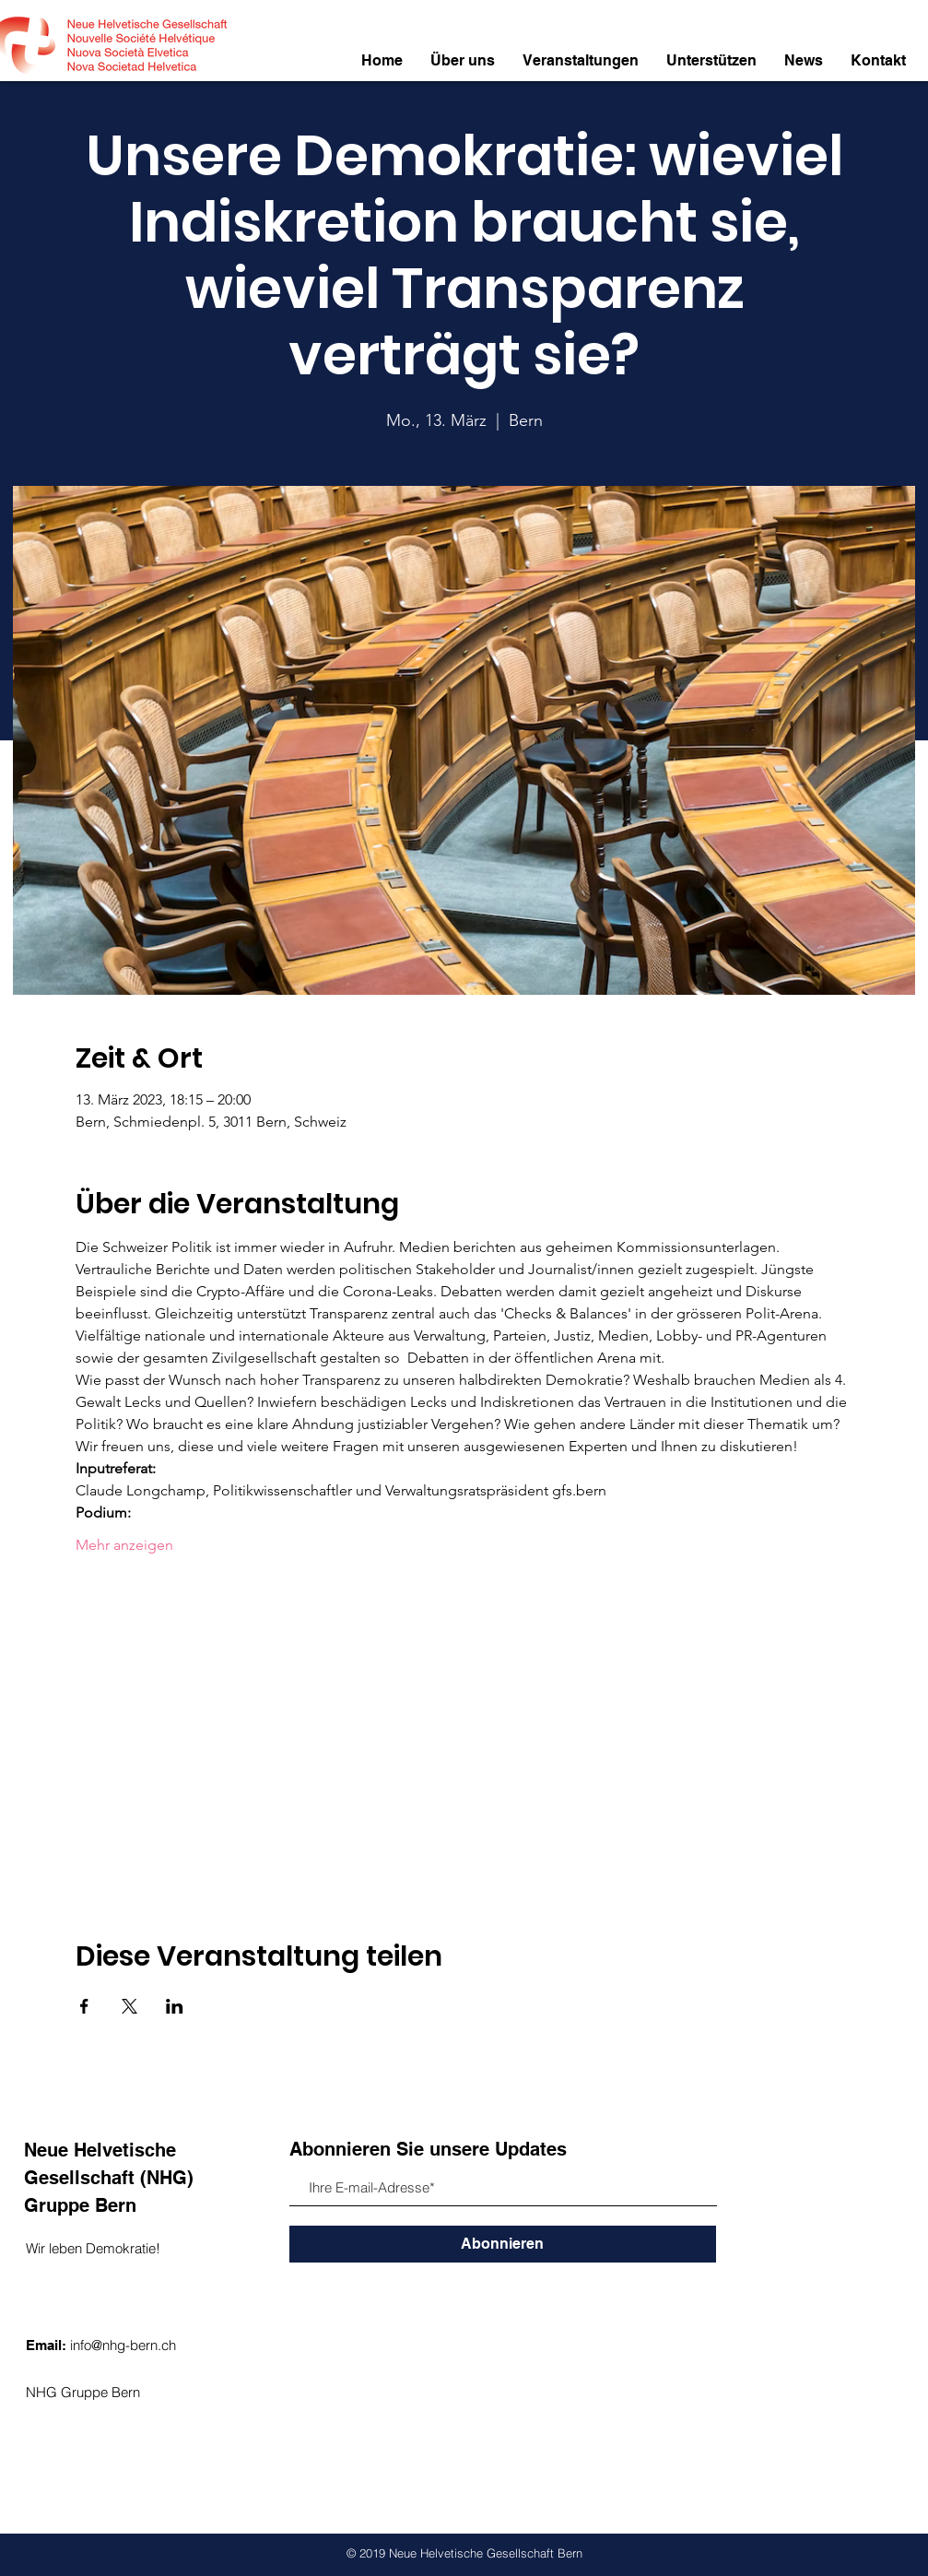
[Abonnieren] (502, 2244)
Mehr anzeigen (124, 1545)
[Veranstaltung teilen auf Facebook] (84, 2006)
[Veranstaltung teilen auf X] (129, 2006)
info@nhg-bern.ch (123, 2345)
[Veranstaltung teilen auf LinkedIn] (174, 2006)
